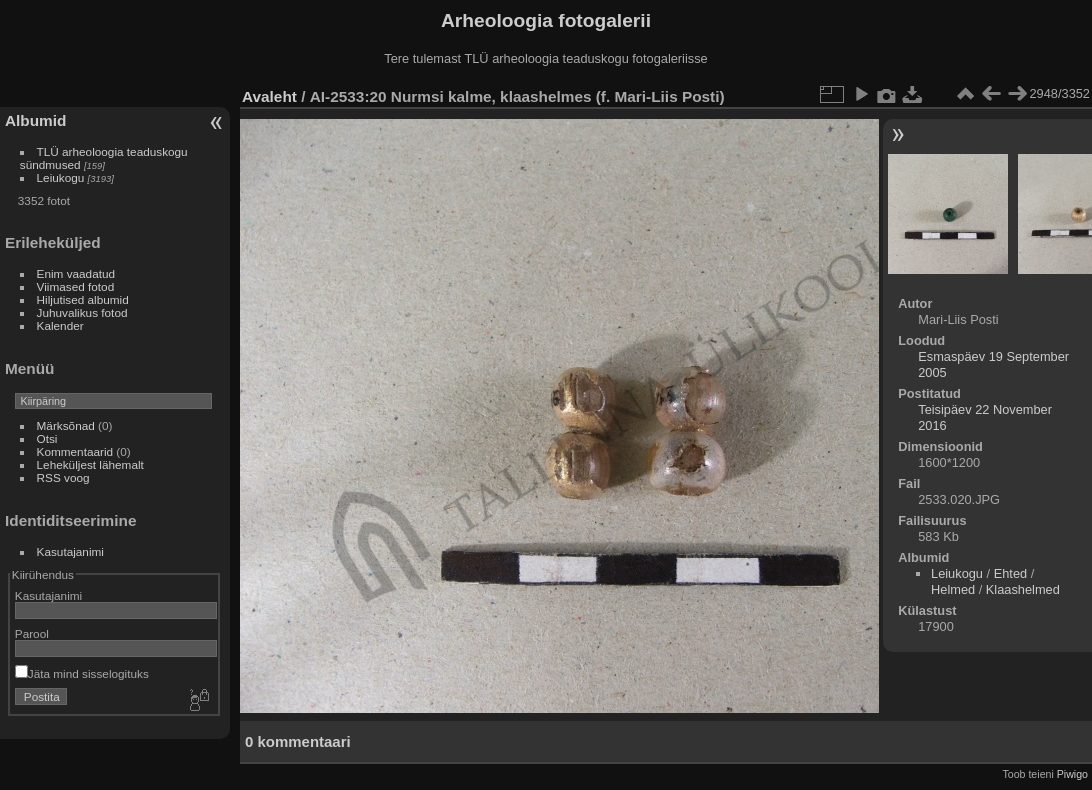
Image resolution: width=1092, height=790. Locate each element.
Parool (32, 633)
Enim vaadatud (76, 273)
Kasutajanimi (70, 551)
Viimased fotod (76, 286)
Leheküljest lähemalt (90, 464)
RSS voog (63, 477)
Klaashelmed (1023, 589)
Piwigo (1072, 774)
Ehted (1010, 573)
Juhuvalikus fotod (82, 312)
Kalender (60, 325)
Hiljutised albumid (83, 299)
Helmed (953, 589)
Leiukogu (61, 177)
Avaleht (269, 96)
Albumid (35, 120)
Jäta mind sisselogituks (82, 673)
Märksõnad (66, 425)
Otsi (47, 438)
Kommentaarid (75, 451)
